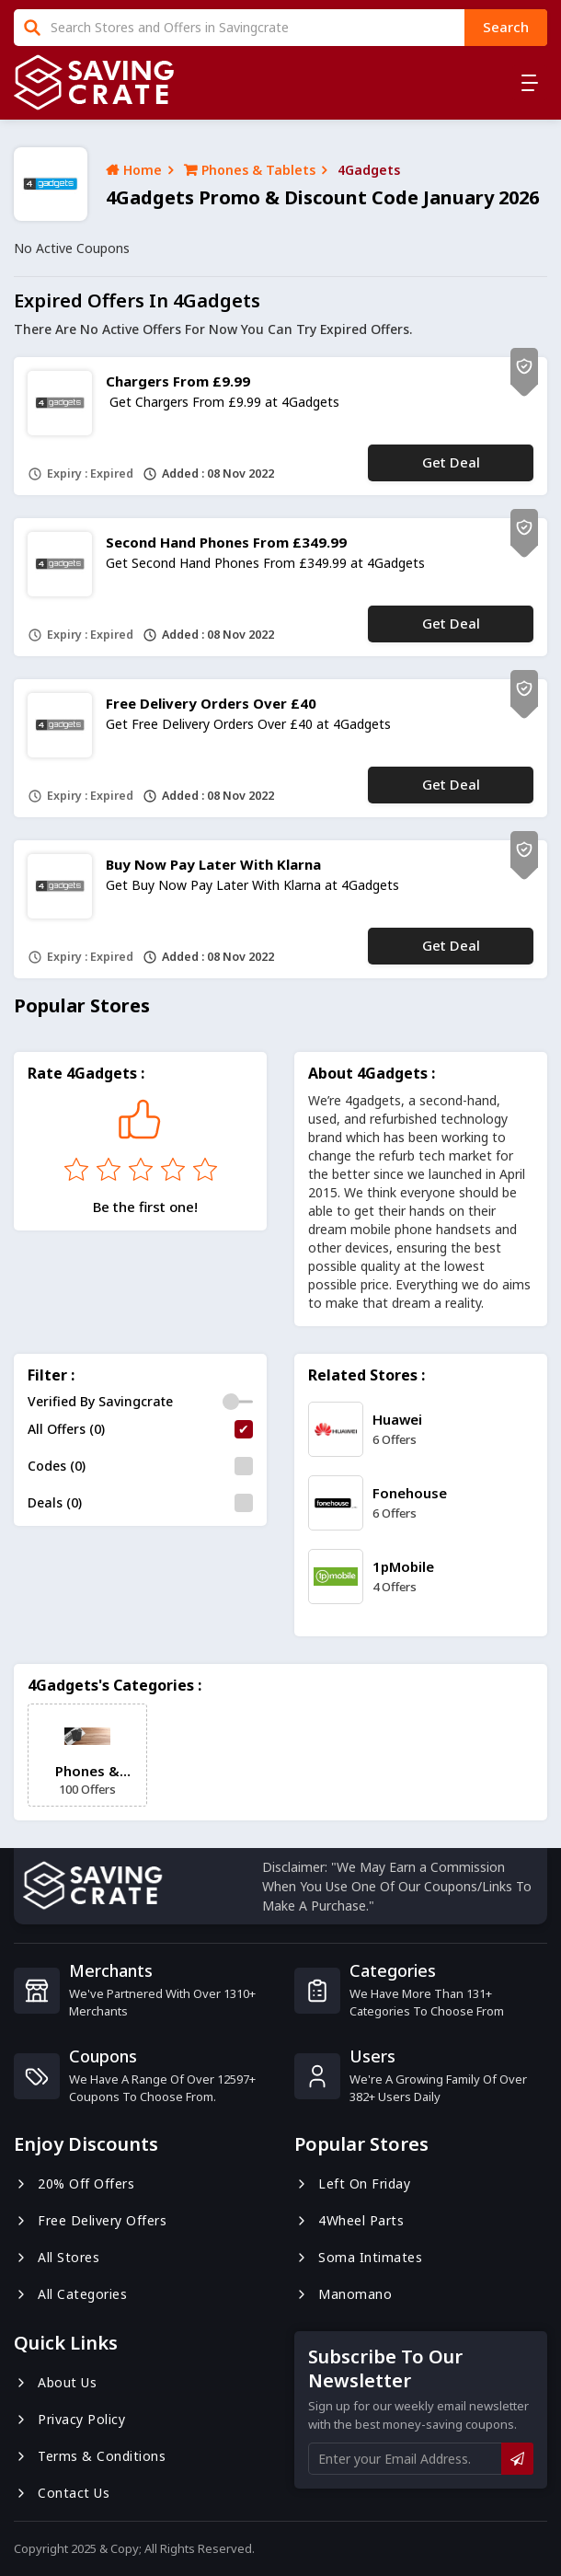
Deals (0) (55, 1502)
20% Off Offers (74, 2183)
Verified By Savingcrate (100, 1401)
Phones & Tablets (249, 170)
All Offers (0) (66, 1429)
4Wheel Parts (349, 2220)
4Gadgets (369, 170)
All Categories (70, 2294)
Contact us (61, 2492)
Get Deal (451, 462)
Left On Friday (352, 2183)
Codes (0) (57, 1465)
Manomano (343, 2294)
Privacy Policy (69, 2419)
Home (134, 170)
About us (55, 2382)
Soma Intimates (358, 2257)
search (506, 26)
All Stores (56, 2257)
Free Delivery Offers (90, 2220)
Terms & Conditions (90, 2456)
